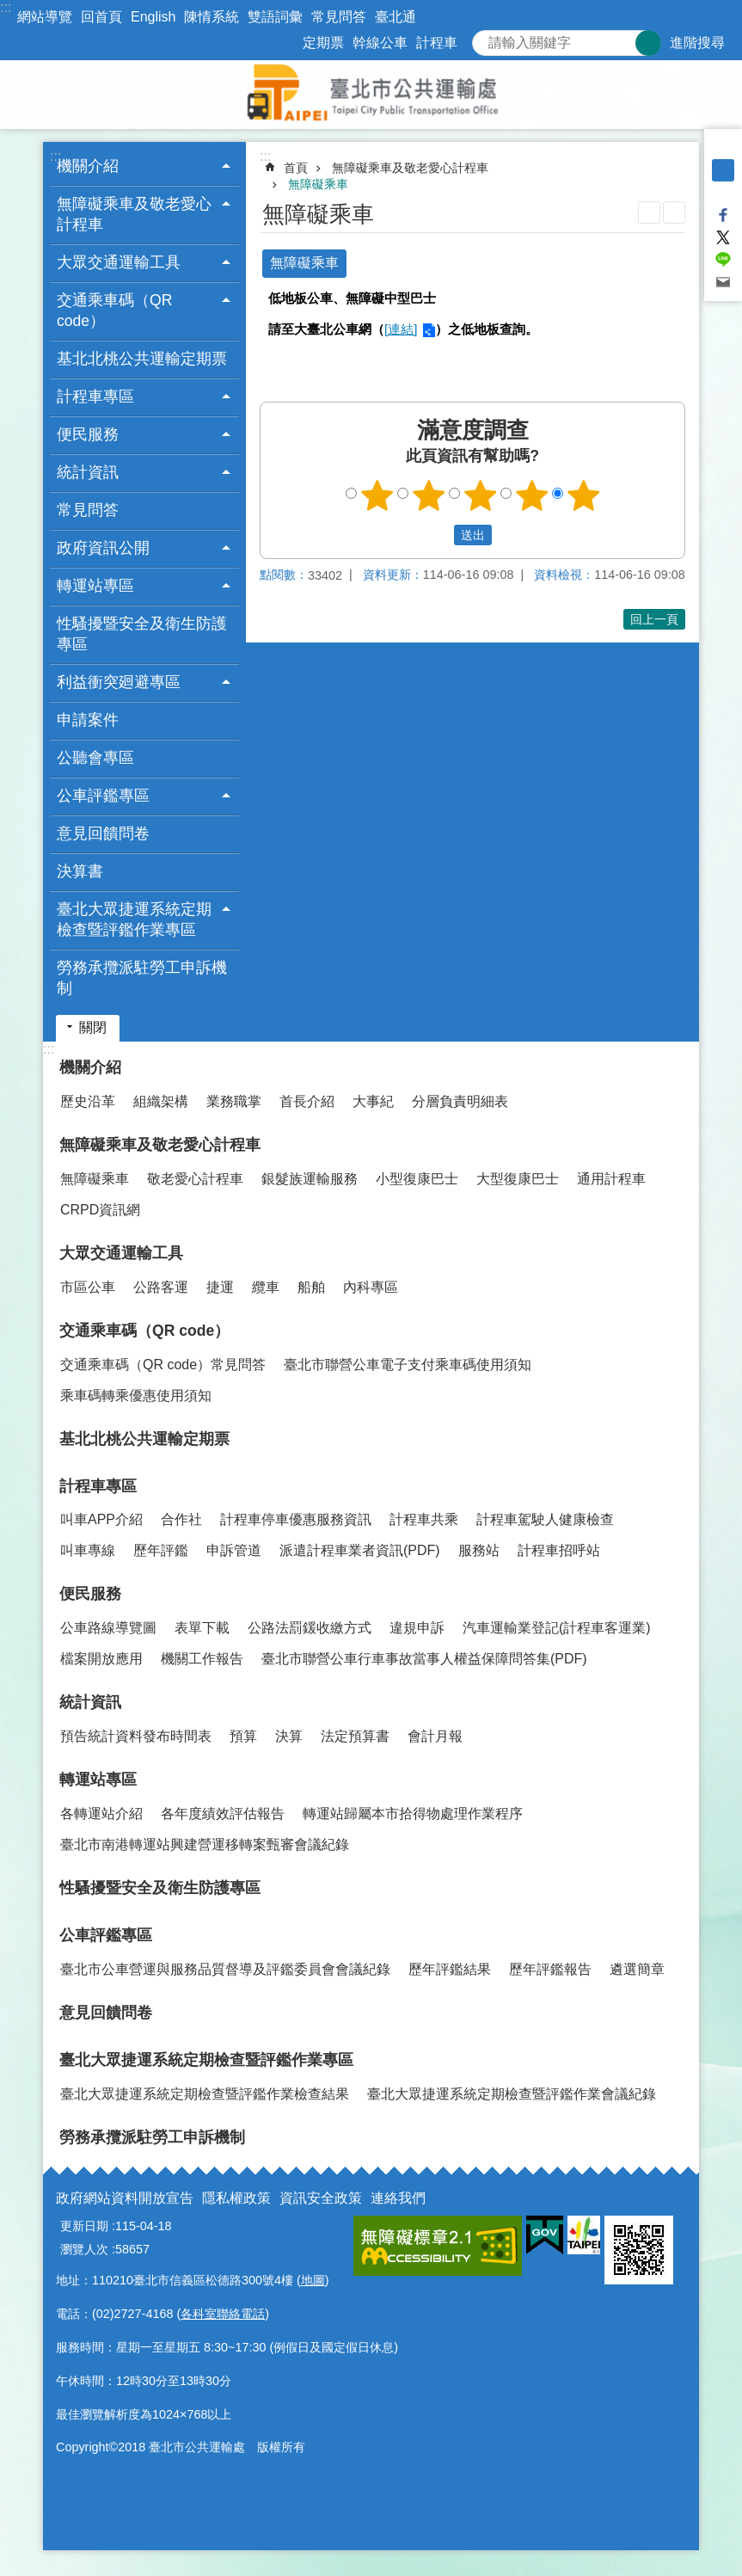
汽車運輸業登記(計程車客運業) (557, 1627)
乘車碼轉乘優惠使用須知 (136, 1395)
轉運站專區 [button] (95, 585)
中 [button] (723, 170)
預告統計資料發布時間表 (136, 1736)
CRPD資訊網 (100, 1209)
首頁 (296, 168)
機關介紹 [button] (88, 166)
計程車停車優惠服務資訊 (295, 1519)
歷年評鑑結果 (449, 1969)
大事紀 (373, 1101)
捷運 (220, 1287)
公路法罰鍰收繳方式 (309, 1627)
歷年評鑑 (160, 1550)
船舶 (311, 1287)
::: (5, 7)
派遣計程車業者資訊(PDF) (359, 1550)
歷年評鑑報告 (550, 1969)
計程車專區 (98, 1486)
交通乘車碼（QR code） (144, 1330)
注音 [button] (674, 212)
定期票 (323, 42)
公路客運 (160, 1287)
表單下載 (202, 1627)
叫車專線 (87, 1550)
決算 (289, 1736)
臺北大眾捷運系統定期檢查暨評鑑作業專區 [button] (134, 919)
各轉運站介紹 (101, 1813)
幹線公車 (380, 42)
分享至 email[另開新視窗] (723, 282)
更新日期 (84, 2226)
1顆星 (376, 495)
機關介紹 (90, 1067)
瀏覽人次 (84, 2249)
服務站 (479, 1550)
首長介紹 (306, 1101)
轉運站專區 (98, 1779)
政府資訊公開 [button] (103, 547)
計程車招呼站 (559, 1550)
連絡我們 (398, 2198)
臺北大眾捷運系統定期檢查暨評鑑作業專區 (206, 2060)
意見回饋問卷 (103, 833)
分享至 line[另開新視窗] (723, 260)
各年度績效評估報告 (223, 1813)
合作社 (181, 1519)
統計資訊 (90, 1702)
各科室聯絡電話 (223, 2314)
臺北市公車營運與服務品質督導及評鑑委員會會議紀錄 (225, 1969)
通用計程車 (611, 1178)
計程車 (436, 42)
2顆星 (428, 495)
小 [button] (723, 148)
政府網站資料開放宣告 (124, 2198)
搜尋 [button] (648, 43)
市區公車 (87, 1287)
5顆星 (583, 495)
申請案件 (88, 720)
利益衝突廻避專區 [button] (119, 682)
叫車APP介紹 (101, 1519)
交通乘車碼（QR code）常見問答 (163, 1364)
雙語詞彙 (275, 16)
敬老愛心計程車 (195, 1178)
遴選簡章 (637, 1969)
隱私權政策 (236, 2198)
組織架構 (160, 1101)
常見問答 (338, 16)
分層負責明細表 (460, 1101)
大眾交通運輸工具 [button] (119, 262)
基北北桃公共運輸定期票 (142, 358)
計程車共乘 (423, 1519)
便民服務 (90, 1593)
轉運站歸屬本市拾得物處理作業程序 (413, 1813)
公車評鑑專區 (105, 1935)
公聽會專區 (95, 757)
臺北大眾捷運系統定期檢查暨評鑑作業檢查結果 (204, 2094)
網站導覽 (44, 16)
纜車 (265, 1287)
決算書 (80, 871)
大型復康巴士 (517, 1178)
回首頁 (101, 16)
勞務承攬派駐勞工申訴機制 (142, 978)
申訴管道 (233, 1550)
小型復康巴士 (417, 1178)
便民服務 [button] (88, 434)
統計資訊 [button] (88, 472)
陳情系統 (211, 16)
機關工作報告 (202, 1658)
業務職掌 (233, 1101)
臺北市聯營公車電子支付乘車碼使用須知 (407, 1364)
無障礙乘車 (318, 184)
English (153, 16)
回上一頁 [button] (654, 619)
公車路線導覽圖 (108, 1627)
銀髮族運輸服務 (309, 1178)
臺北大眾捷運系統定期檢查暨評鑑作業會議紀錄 (511, 2094)
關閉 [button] (93, 1027)
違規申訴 (417, 1627)
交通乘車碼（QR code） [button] (114, 310)
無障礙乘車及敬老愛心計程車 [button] (134, 214)
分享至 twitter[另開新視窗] (723, 237)
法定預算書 (355, 1736)
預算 (243, 1736)
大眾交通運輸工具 (121, 1253)
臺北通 (395, 16)
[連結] (400, 329)
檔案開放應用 (101, 1658)
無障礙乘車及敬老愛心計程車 (410, 168)
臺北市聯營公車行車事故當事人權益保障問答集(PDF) (424, 1658)
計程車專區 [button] (95, 396)
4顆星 (531, 495)
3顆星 (479, 495)
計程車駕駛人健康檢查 (545, 1519)
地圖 (313, 2280)
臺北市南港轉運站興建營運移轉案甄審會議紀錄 (204, 1844)
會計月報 (435, 1736)
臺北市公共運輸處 (371, 94)
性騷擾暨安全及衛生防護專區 (142, 634)
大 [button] (723, 192)
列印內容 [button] (649, 212)
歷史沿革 (87, 1101)
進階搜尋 (697, 42)
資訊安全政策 (320, 2198)
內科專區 (370, 1287)
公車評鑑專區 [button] (103, 795)
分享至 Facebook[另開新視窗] (723, 215)
